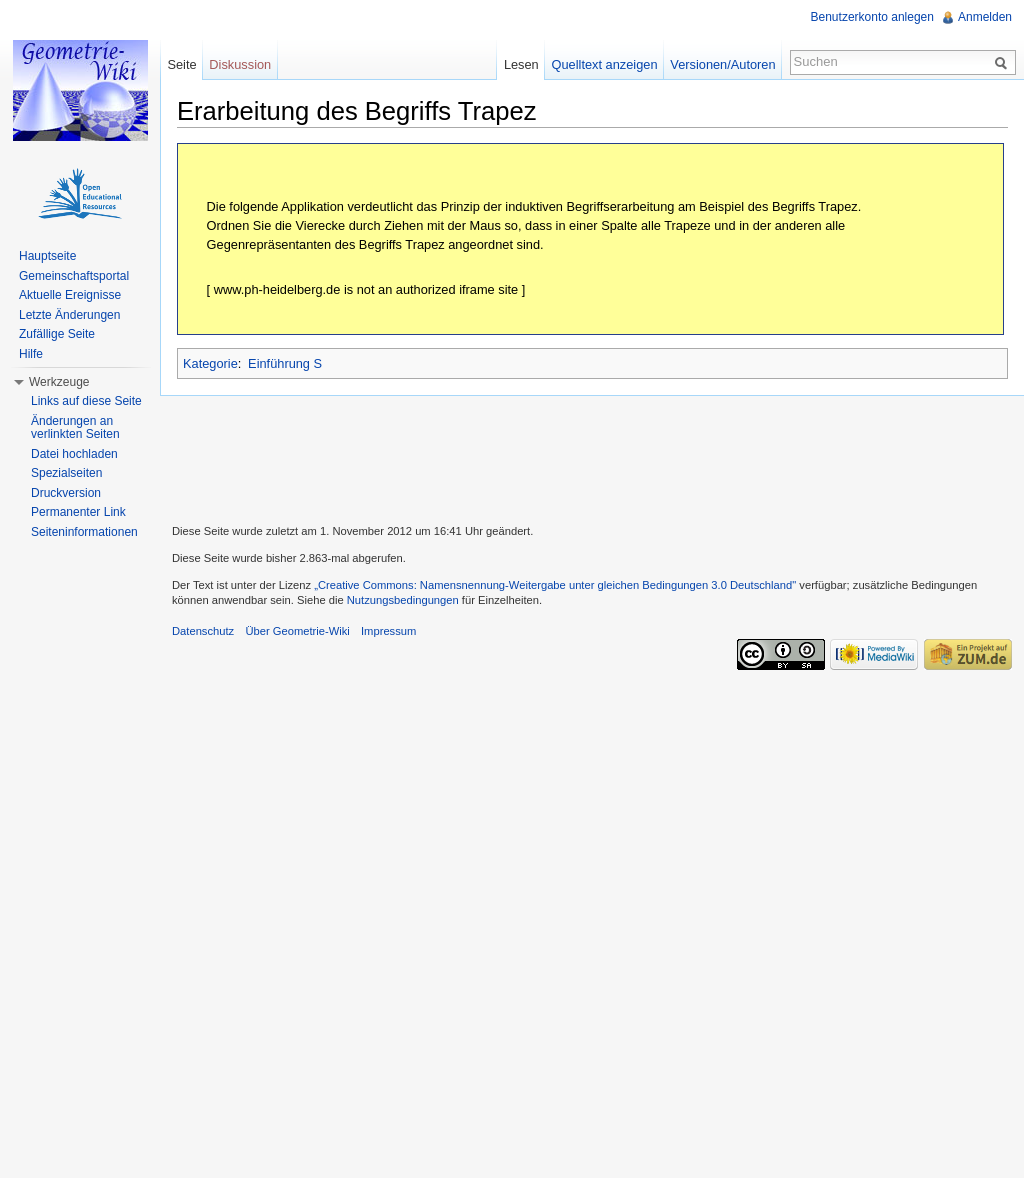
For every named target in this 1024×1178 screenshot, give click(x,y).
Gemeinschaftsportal (74, 276)
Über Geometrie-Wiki (297, 631)
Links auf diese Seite (86, 401)
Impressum (388, 631)
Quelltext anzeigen (605, 64)
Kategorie (210, 363)
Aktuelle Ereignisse (70, 295)
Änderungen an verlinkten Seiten (75, 428)
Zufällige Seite (57, 334)
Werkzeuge (59, 382)
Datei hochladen (74, 454)
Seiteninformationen (84, 532)
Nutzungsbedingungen (403, 600)
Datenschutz (203, 631)
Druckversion (66, 493)
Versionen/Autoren (722, 64)
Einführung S (285, 363)
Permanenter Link (78, 512)
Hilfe (31, 354)
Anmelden (985, 17)
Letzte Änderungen (69, 315)
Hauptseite (47, 256)
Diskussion (240, 64)
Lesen (521, 64)
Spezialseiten (66, 473)
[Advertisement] (592, 457)
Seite (181, 64)
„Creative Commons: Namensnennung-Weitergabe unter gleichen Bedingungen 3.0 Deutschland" (555, 585)
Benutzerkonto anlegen (872, 17)
